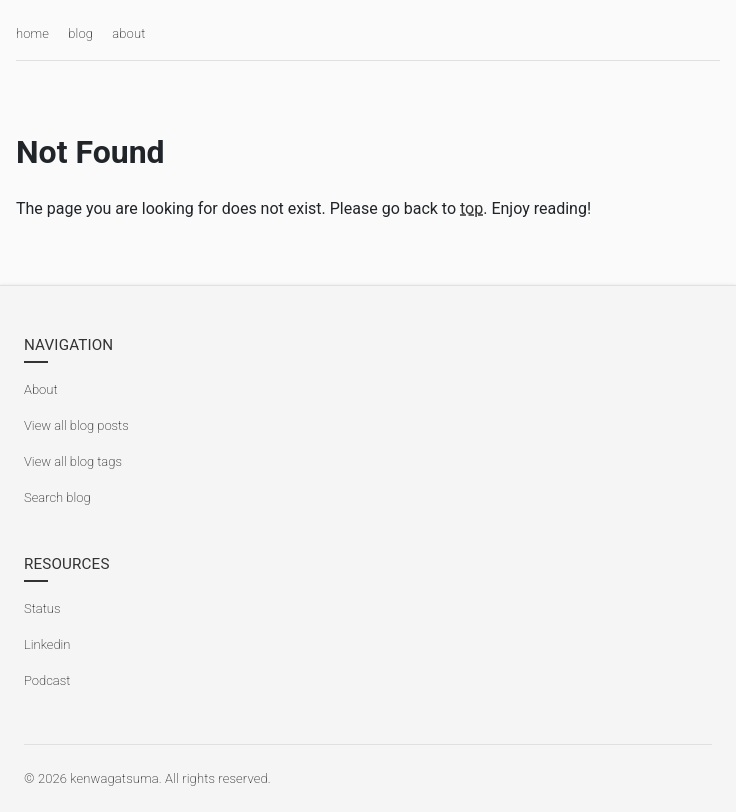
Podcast (47, 680)
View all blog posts (76, 425)
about (128, 33)
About (41, 389)
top (471, 208)
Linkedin (47, 644)
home (32, 33)
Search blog (57, 497)
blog (80, 33)
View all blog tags (73, 461)
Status (42, 608)
